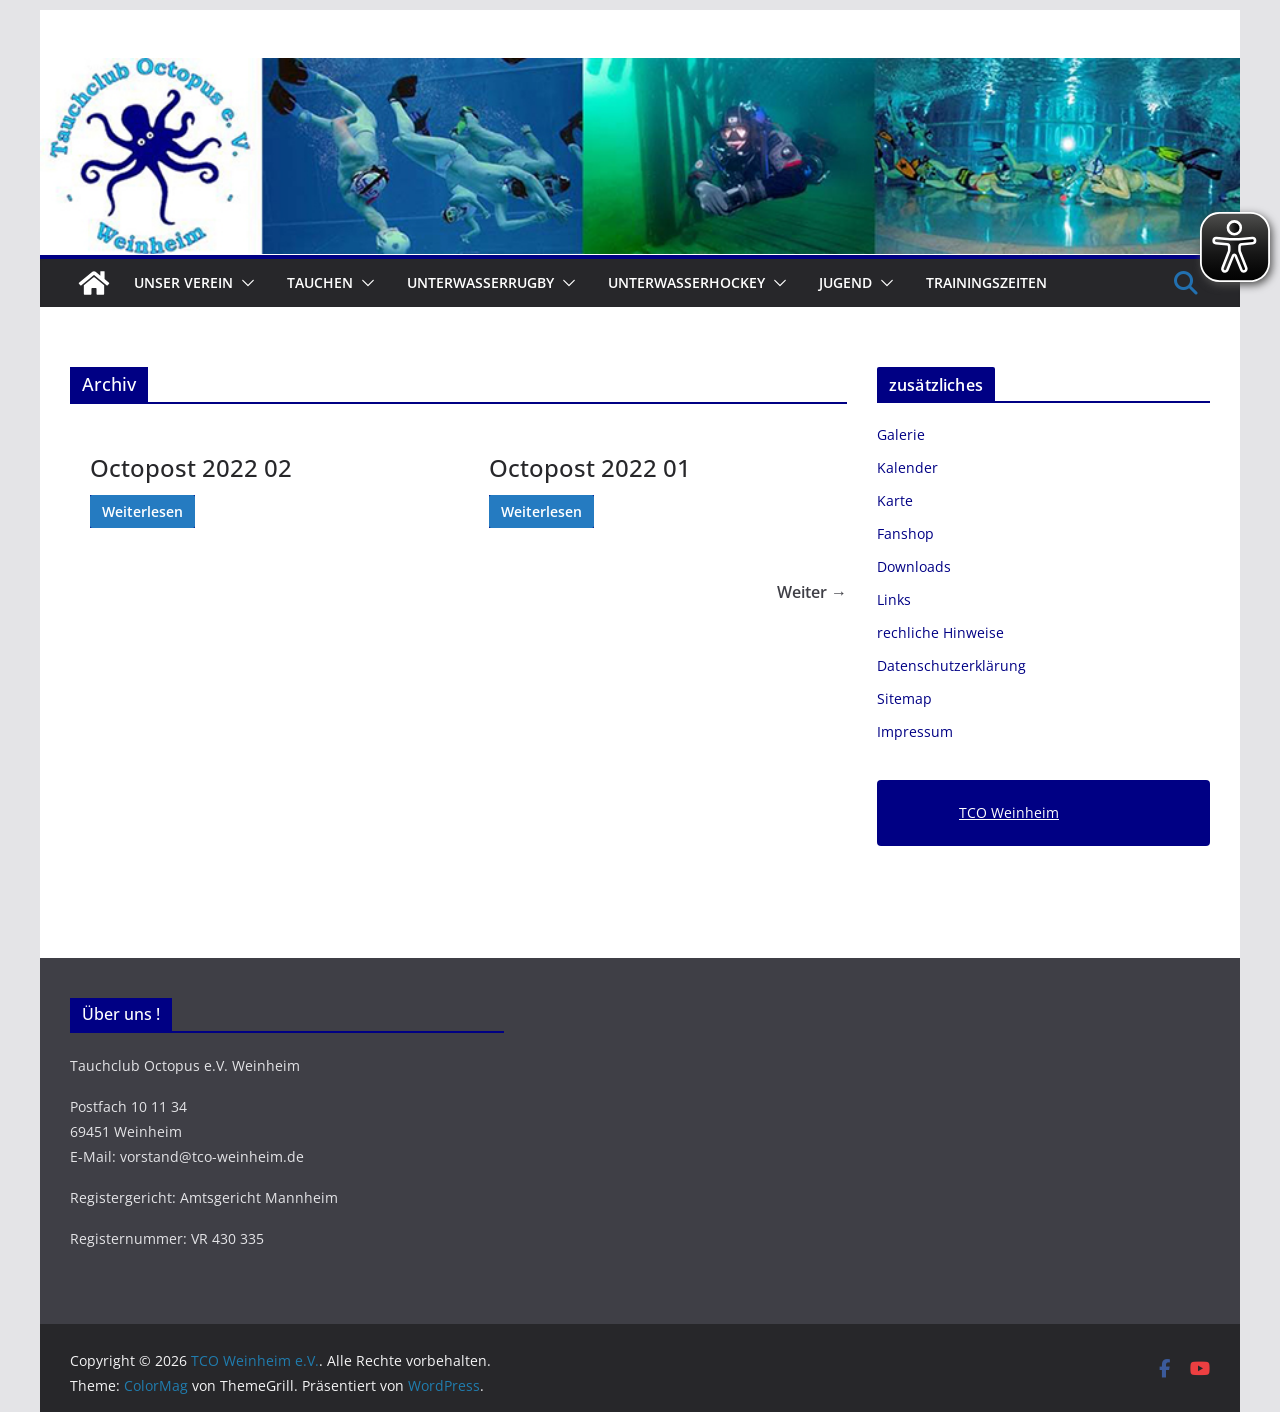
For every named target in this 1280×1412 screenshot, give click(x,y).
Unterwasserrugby (480, 282)
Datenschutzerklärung (951, 665)
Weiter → (812, 592)
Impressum (915, 731)
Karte (895, 500)
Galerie (901, 434)
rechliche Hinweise (940, 632)
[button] (244, 283)
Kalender (907, 467)
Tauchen (320, 282)
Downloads (914, 566)
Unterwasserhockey (686, 282)
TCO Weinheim (1009, 812)
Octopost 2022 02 (191, 467)
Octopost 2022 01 (590, 467)
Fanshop (905, 533)
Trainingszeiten (986, 282)
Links (894, 599)
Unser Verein (183, 282)
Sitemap (904, 698)
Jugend (845, 282)
